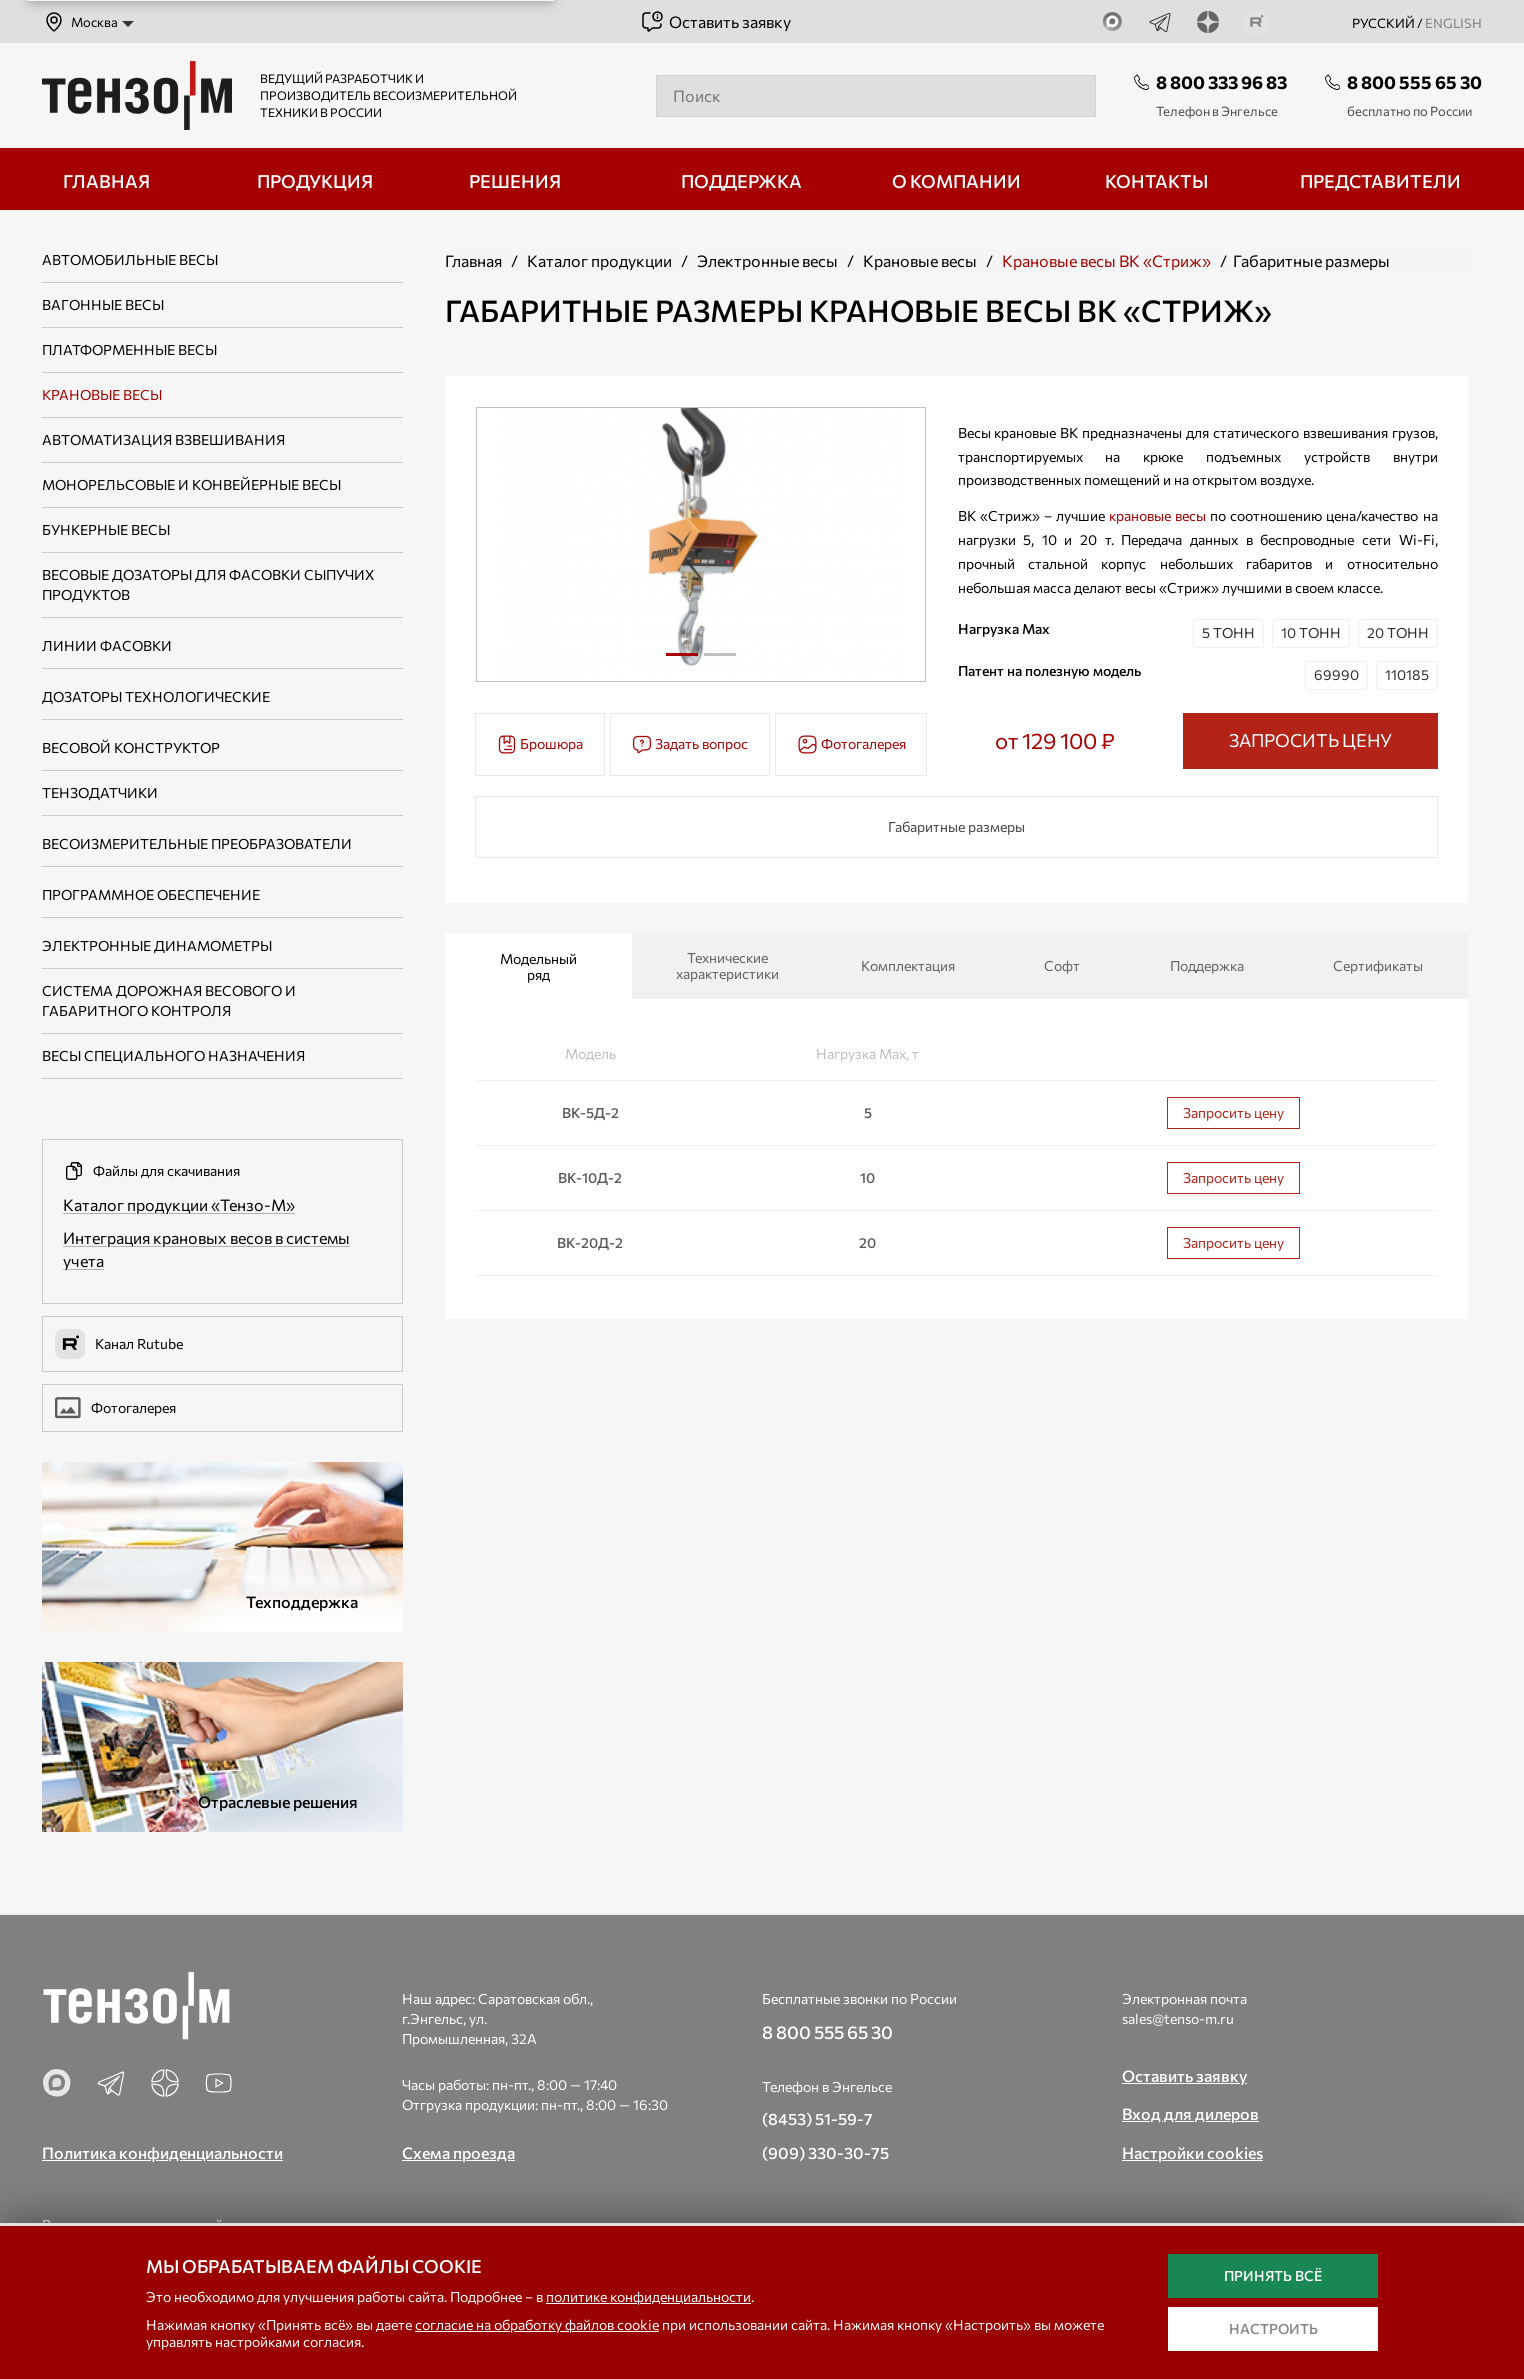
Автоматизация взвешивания (163, 439)
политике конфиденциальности (648, 2296)
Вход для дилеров (1190, 2113)
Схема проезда (458, 2152)
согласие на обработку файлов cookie (537, 2324)
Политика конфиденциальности (162, 2152)
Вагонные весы (103, 304)
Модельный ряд (538, 966)
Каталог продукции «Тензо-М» (179, 1204)
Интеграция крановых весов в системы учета (206, 1249)
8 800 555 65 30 (1414, 82)
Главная (473, 260)
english (1453, 23)
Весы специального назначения (173, 1055)
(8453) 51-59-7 (817, 2118)
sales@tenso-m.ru (1178, 2018)
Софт (1062, 965)
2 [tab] (720, 662)
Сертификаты (1378, 965)
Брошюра (540, 744)
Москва (80, 22)
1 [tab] (682, 654)
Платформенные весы (129, 349)
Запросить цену (1233, 1112)
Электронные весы (767, 260)
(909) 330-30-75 (825, 2152)
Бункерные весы (106, 529)
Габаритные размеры (956, 826)
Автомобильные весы (130, 259)
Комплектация (908, 965)
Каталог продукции (599, 260)
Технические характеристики (727, 965)
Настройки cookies (1192, 2152)
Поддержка (1207, 965)
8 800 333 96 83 (1221, 82)
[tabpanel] (701, 544)
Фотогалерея (115, 1408)
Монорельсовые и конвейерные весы (191, 484)
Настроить (1273, 2328)
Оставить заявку (715, 22)
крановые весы (1157, 515)
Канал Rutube (119, 1344)
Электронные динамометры (157, 945)
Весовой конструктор (131, 747)
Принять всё (1273, 2275)
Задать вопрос (690, 744)
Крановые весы (102, 394)
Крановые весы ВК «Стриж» (1106, 260)
